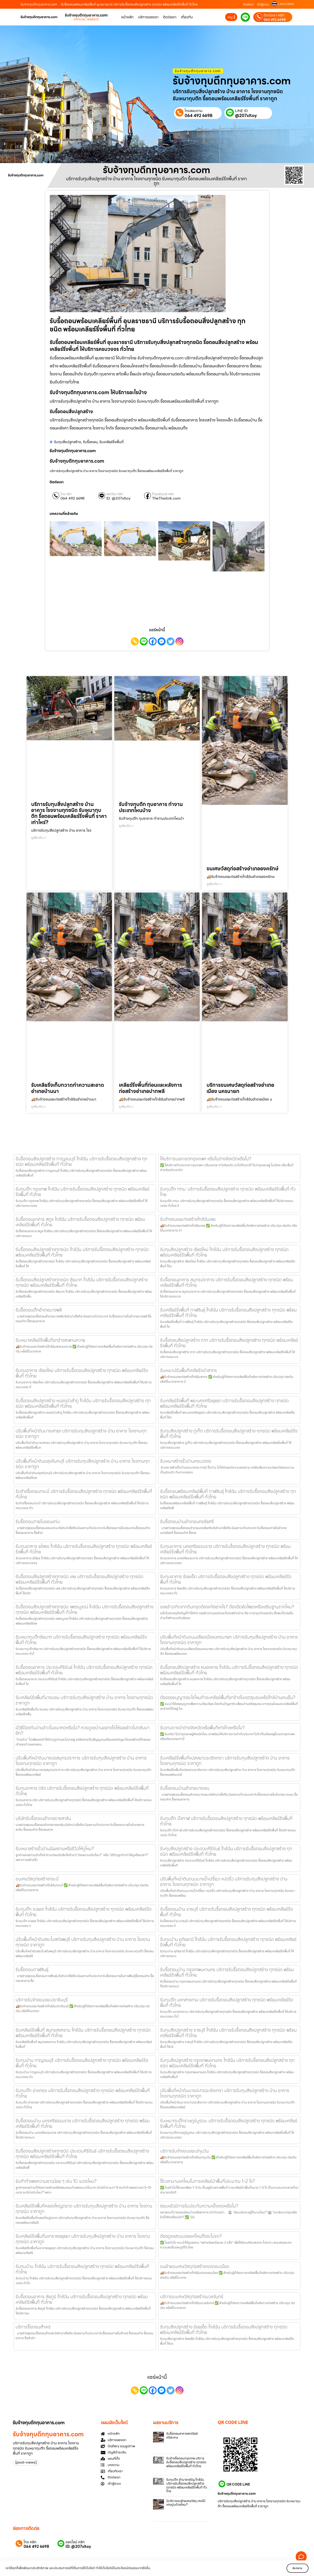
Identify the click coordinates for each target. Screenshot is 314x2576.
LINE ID (241, 111)
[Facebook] (153, 641)
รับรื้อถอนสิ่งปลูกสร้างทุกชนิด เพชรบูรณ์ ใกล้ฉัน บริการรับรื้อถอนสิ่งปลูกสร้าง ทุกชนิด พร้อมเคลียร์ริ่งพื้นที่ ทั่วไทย (84, 1609)
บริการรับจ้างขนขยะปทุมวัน (184, 2151)
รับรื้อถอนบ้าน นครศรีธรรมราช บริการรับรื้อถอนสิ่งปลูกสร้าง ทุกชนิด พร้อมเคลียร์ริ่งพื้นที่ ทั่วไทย (83, 2123)
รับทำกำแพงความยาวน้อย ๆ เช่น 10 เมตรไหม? (56, 2181)
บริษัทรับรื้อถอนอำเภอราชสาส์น (43, 1818)
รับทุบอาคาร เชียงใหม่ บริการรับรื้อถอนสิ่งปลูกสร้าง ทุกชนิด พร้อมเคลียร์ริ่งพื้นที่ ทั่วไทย (82, 1373)
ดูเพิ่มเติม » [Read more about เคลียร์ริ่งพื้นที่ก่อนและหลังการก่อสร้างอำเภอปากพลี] (126, 1106)
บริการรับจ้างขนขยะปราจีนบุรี (42, 2000)
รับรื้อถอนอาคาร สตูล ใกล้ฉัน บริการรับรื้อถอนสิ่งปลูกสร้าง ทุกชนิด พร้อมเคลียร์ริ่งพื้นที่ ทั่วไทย (80, 1222)
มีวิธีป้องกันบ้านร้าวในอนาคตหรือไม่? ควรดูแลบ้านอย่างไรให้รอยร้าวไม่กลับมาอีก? (82, 1730)
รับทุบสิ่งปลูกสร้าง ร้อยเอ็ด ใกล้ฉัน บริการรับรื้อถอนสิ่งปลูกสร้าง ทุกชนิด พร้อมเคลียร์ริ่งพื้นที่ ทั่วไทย (223, 2329)
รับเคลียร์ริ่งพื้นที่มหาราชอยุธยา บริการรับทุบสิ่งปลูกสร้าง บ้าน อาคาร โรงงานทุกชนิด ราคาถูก (83, 2239)
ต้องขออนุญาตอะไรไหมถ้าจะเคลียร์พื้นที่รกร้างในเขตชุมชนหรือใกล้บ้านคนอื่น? (227, 1697)
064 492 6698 (275, 19)
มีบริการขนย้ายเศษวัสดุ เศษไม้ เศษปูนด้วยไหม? (185, 2502)
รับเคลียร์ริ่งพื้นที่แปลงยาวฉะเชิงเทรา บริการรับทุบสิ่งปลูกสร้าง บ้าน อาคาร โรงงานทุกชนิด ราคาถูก (225, 1760)
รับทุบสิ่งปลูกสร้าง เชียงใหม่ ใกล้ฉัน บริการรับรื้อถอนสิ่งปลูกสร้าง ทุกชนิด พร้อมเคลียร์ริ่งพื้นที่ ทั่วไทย (224, 1252)
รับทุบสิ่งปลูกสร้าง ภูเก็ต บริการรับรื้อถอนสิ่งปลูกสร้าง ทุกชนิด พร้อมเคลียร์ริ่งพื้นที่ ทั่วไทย (229, 1433)
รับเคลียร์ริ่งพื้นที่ (111, 442)
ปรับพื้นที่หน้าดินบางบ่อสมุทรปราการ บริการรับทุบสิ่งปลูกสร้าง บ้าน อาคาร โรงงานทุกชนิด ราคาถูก (81, 1760)
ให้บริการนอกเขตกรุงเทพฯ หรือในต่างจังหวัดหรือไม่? (205, 1159)
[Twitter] (171, 641)
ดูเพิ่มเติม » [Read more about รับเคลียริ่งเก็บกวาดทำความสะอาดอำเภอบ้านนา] (38, 1106)
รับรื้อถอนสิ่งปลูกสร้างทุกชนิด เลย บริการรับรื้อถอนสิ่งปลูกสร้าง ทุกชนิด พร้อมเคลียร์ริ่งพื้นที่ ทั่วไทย (79, 1579)
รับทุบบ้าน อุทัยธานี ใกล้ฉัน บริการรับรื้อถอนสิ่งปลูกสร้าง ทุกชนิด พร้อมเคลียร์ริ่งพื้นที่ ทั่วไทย (228, 1942)
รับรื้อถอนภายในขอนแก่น (38, 1521)
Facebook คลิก (163, 494)
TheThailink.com (166, 498)
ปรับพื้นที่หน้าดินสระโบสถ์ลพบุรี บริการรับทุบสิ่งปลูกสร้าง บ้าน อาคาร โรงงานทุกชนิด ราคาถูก (83, 1942)
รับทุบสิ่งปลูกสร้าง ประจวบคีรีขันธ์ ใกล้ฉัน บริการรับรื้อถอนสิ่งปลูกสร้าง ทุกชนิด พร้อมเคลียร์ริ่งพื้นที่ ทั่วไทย (226, 1851)
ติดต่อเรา (248, 4)
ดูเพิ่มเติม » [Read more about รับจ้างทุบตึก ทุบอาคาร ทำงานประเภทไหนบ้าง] (126, 826)
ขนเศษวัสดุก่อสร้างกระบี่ (37, 1879)
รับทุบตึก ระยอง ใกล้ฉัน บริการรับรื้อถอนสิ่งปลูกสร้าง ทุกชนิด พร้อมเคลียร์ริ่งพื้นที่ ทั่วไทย (83, 1912)
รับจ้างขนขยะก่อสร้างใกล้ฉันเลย (188, 1219)
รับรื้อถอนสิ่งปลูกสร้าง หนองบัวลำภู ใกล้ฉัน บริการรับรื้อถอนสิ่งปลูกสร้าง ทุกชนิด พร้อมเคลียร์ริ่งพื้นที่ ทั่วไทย (83, 1403)
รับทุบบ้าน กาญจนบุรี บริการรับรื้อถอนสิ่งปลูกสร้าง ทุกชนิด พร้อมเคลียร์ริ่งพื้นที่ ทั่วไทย (82, 2063)
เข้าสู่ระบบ (263, 4)
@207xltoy (246, 116)
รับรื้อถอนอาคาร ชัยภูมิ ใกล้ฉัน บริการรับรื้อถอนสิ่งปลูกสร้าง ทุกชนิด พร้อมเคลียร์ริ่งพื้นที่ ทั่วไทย (82, 2299)
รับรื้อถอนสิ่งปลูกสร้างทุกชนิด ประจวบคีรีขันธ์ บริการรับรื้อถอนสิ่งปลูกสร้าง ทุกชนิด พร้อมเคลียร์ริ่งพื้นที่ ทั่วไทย (82, 2153)
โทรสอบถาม (193, 111)
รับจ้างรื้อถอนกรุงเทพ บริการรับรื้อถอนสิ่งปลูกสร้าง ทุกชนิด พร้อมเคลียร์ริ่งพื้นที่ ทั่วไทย (186, 2462)
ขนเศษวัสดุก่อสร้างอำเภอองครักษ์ (243, 869)
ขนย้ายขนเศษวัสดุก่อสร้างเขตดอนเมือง (194, 2266)
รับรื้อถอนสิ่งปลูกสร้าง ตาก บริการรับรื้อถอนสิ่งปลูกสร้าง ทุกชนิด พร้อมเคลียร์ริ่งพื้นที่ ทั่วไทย (229, 1343)
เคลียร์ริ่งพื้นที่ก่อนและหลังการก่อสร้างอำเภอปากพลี (150, 1088)
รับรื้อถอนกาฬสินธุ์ (32, 1969)
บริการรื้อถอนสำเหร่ (33, 2327)
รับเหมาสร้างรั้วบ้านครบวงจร (185, 1461)
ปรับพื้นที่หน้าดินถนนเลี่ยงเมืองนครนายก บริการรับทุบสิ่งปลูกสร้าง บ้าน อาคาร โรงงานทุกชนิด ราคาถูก (229, 1640)
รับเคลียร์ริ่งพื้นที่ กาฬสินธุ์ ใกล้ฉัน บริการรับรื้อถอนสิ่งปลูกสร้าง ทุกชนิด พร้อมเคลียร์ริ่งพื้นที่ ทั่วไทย (228, 1312)
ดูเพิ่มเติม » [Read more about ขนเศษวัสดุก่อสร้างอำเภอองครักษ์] (214, 884)
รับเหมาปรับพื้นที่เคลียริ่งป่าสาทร (188, 1370)
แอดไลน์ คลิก (114, 494)
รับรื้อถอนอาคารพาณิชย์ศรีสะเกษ (182, 2435)
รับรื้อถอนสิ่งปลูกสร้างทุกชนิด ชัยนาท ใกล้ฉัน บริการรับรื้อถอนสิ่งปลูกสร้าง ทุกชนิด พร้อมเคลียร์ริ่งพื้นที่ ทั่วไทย (82, 1282)
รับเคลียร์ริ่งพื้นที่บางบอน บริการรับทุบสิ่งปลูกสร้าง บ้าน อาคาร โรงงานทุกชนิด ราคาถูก (84, 1700)
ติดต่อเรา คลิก (274, 15)
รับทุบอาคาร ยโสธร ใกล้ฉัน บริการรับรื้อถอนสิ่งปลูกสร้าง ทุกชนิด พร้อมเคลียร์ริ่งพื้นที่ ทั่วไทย (84, 1549)
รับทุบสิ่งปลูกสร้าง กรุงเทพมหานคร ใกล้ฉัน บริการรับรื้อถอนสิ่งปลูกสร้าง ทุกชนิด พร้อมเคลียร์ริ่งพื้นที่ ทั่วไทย (227, 2063)
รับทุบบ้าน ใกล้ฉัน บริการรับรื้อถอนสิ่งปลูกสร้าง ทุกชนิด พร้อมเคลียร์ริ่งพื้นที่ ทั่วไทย (82, 2269)
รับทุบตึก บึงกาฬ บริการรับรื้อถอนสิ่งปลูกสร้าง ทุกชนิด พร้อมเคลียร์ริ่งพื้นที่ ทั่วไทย (226, 1821)
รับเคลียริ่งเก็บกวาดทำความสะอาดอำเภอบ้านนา (67, 1088)
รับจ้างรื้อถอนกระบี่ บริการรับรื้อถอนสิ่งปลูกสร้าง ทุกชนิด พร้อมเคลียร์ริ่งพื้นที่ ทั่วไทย (84, 1494)
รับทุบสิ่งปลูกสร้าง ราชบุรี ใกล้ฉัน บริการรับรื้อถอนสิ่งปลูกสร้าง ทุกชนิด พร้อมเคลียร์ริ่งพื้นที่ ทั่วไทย (228, 2033)
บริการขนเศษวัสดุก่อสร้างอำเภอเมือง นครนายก (240, 1088)
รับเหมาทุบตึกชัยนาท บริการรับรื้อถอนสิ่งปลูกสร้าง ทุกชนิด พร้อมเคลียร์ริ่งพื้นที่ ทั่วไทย (81, 1640)
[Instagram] (179, 641)
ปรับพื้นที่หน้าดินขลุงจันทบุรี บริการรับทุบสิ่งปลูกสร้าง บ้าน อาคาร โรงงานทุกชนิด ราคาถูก (83, 1464)
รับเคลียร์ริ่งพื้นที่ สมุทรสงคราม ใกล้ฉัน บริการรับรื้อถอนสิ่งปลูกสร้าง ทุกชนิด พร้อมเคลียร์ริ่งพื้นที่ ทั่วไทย (83, 2033)
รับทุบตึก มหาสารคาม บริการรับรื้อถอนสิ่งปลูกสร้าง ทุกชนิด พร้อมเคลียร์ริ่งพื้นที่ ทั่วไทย (226, 2002)
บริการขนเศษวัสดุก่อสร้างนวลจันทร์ (191, 2296)
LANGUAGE (286, 4)
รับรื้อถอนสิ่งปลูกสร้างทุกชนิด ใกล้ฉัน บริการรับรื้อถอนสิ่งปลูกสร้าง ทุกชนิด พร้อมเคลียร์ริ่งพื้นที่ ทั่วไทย (82, 1252)
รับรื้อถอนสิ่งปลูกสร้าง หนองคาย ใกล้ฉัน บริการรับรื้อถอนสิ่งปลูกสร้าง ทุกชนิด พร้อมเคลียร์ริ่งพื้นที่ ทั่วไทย (229, 1670)
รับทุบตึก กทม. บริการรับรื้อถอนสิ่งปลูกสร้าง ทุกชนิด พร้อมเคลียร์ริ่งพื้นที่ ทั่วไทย (227, 1192)
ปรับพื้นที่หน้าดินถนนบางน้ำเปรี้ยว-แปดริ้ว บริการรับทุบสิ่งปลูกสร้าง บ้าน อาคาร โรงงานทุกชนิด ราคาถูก (223, 1881)
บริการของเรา (148, 17)
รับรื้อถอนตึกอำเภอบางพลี (39, 1310)
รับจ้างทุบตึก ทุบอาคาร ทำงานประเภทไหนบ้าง (151, 807)
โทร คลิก (66, 494)
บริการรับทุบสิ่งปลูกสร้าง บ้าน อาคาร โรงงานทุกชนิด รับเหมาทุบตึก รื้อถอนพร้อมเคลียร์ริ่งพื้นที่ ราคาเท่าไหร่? (69, 813)
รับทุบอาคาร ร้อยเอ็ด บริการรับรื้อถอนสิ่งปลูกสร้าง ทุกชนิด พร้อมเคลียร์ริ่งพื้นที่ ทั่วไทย (225, 1579)
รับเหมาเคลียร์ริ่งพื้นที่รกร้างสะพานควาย (50, 1340)
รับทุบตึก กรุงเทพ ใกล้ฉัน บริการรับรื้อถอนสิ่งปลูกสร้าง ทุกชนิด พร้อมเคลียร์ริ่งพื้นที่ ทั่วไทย (83, 1192)
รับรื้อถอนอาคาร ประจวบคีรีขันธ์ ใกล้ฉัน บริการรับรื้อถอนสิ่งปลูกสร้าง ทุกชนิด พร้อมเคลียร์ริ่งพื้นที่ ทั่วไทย (84, 1670)
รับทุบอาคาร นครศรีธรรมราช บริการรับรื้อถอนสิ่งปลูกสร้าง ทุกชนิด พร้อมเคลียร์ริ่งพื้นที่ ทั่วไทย (225, 1549)
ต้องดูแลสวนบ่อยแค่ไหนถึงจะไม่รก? (191, 2236)
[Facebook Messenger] (162, 641)
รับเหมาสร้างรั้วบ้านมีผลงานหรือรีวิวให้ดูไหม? (55, 1848)
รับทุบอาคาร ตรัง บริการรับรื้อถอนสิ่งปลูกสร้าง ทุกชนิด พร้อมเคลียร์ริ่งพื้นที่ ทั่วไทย (82, 1791)
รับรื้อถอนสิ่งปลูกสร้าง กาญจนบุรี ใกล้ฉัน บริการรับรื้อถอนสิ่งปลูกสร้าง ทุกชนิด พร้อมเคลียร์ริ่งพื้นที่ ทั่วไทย (81, 1161)
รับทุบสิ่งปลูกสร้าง (67, 442)
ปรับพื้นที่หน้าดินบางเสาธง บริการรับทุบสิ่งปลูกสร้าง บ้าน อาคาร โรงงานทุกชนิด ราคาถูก (81, 1433)
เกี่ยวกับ (187, 17)
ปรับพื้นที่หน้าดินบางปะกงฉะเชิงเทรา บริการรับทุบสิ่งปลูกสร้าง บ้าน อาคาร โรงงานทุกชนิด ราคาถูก (224, 2093)
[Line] (144, 641)
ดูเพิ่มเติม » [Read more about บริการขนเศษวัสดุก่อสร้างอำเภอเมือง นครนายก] (214, 1106)
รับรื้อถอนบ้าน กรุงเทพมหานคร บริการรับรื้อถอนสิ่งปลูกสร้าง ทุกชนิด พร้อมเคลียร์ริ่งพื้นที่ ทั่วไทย (227, 1972)
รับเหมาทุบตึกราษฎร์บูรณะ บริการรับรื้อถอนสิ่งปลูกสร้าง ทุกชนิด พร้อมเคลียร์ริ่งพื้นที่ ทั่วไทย (228, 2123)
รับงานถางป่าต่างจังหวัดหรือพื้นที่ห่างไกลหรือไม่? (202, 1728)
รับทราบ (295, 2568)
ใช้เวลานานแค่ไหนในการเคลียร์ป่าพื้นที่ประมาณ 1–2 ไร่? (207, 2181)
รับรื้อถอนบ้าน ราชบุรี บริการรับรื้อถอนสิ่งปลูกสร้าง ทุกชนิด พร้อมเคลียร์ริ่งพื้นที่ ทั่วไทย (226, 1912)
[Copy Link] (135, 641)
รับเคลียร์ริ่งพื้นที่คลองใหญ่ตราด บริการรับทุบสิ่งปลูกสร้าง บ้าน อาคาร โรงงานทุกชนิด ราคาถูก (84, 2208)
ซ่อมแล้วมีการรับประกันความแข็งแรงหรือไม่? (199, 2206)
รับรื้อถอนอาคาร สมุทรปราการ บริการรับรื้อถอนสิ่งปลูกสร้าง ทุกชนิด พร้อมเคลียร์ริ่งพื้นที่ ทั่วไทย (226, 1282)
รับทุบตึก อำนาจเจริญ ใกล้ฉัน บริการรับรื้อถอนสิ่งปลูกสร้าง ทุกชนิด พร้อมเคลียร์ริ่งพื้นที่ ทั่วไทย (186, 2485)
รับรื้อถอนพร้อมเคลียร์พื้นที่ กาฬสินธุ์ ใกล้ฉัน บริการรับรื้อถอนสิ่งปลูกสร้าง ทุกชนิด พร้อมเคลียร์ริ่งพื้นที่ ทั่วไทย (228, 1494)
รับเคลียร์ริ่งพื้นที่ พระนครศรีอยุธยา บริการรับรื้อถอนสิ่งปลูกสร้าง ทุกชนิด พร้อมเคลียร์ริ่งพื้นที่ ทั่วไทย (224, 1403)
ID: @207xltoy (118, 498)
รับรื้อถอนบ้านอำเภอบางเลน (184, 1788)
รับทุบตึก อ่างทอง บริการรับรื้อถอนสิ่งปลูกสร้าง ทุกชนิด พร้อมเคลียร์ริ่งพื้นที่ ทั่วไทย (83, 2093)
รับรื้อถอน (90, 442)
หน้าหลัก (127, 17)
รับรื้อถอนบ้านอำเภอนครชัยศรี (187, 1521)
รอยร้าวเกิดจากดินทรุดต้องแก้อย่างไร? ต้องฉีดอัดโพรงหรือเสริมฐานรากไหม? (227, 1607)
